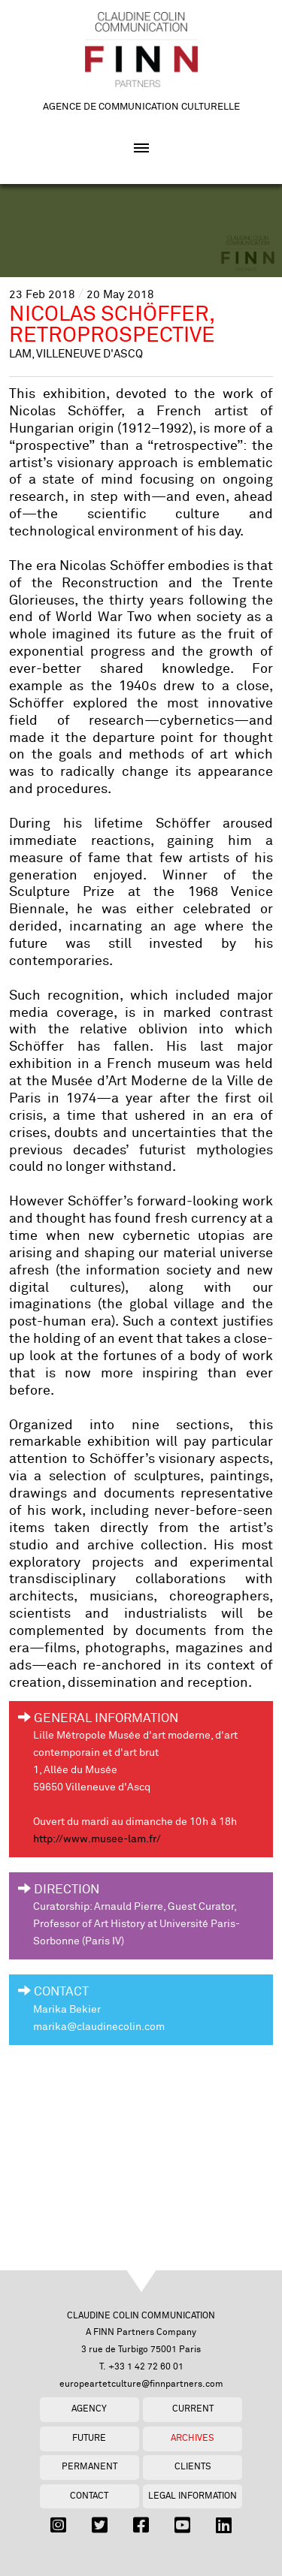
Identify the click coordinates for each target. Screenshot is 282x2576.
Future (89, 2438)
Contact (89, 2496)
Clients (192, 2467)
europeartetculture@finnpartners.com (141, 2384)
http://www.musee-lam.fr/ (97, 1839)
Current (193, 2409)
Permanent (89, 2467)
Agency (89, 2409)
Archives (192, 2438)
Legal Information (192, 2496)
